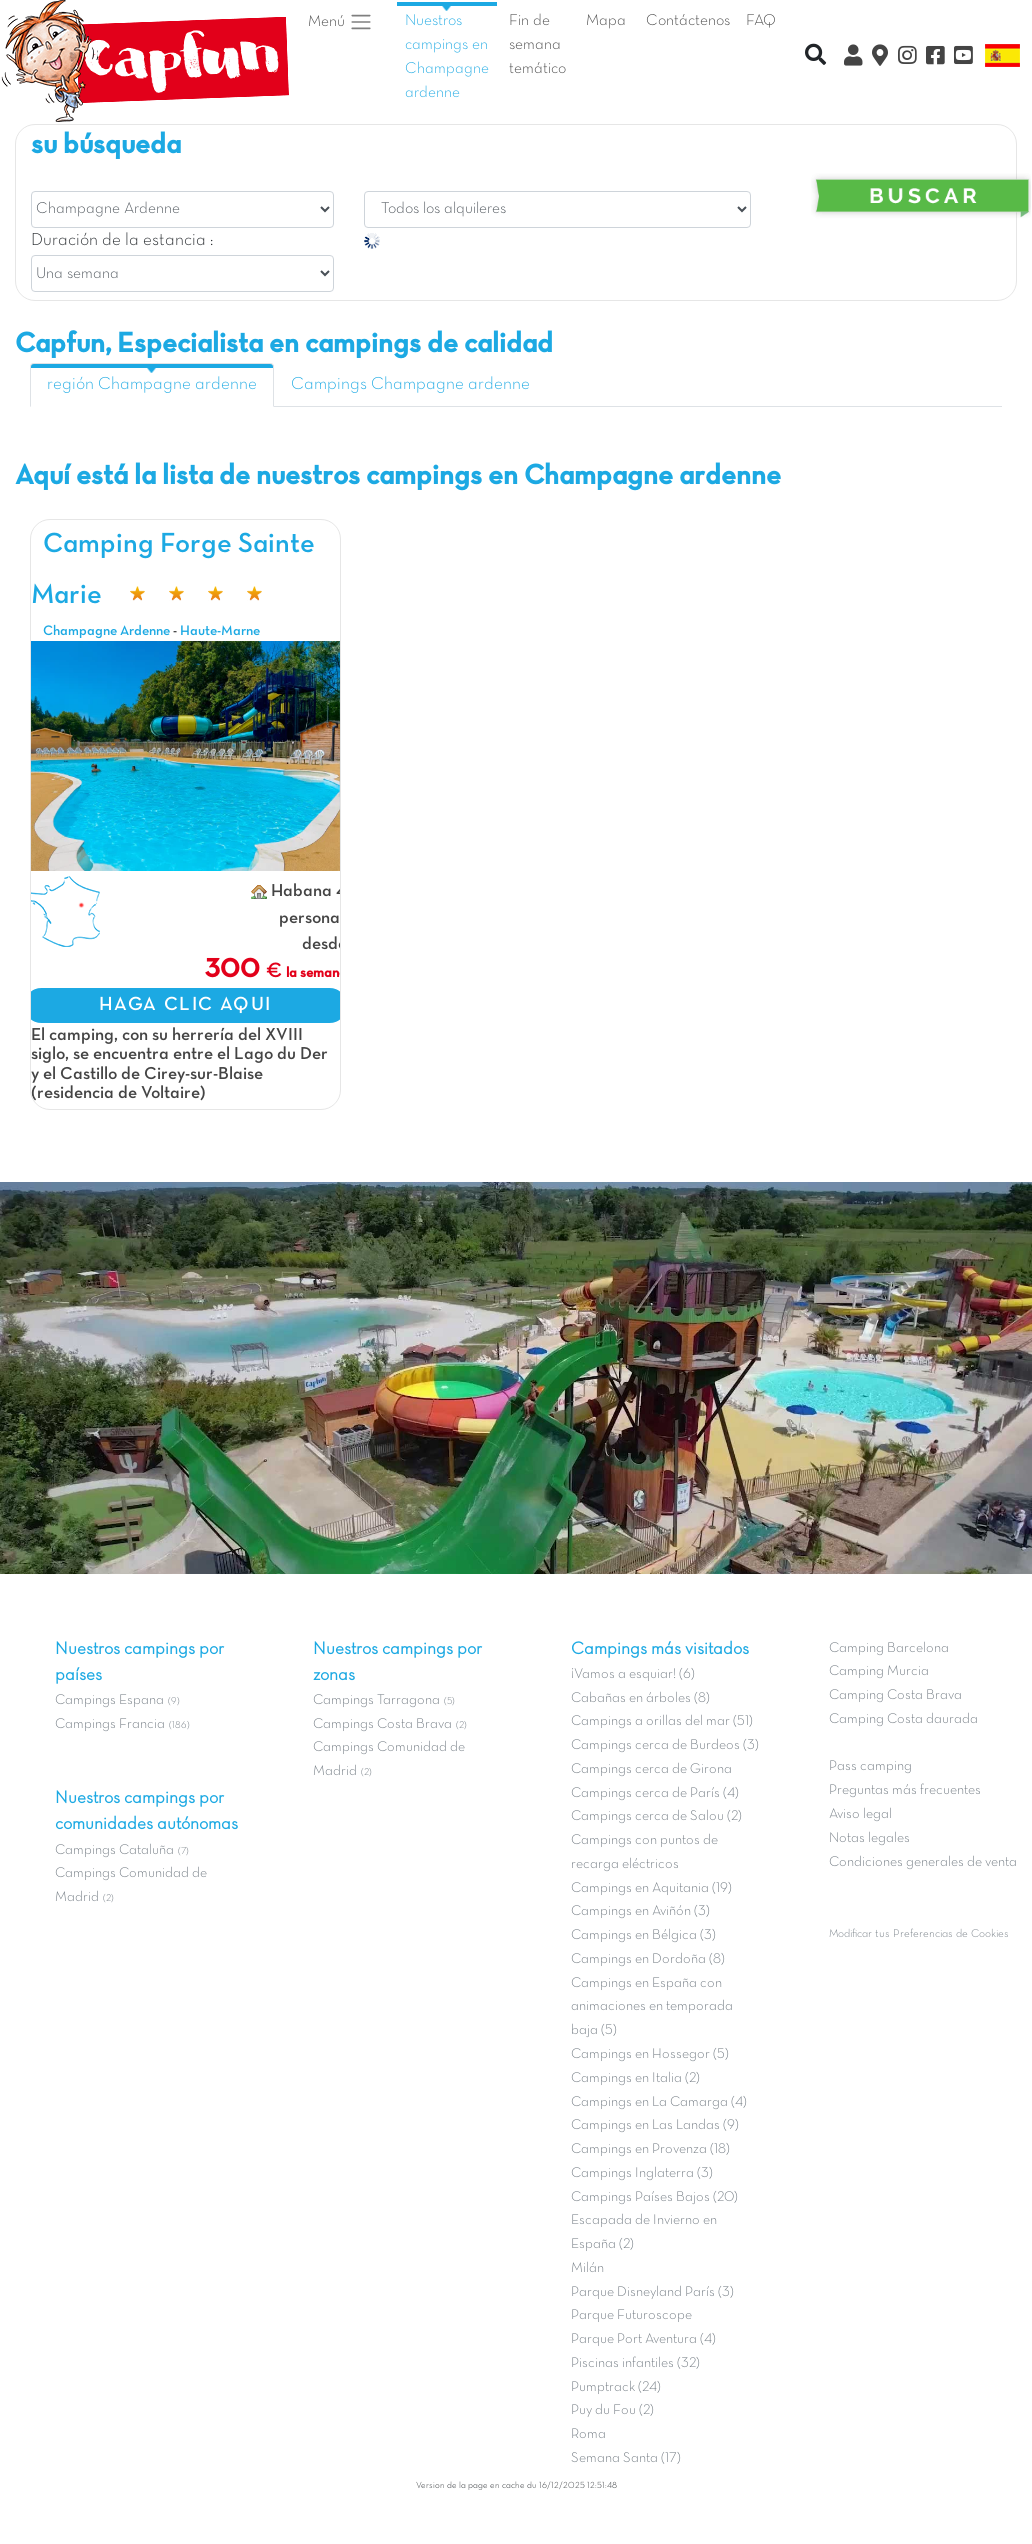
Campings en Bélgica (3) (643, 1935)
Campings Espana (109, 1700)
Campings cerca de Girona (651, 1769)
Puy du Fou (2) (612, 2410)
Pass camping (870, 1766)
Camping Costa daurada (903, 1719)
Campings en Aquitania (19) (651, 1888)
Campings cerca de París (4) (655, 1793)
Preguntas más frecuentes (905, 1790)
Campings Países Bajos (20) (654, 2197)
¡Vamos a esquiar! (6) (633, 1674)
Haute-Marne (220, 631)
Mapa (606, 21)
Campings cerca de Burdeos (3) (665, 1745)
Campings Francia (110, 1724)
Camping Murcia (879, 1671)
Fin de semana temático (537, 45)
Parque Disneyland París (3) (652, 2292)
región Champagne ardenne (152, 385)
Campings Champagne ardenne (410, 385)
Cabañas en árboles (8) (640, 1698)
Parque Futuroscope (631, 2315)
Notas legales (869, 1838)
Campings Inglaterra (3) (642, 2173)
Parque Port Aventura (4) (643, 2339)
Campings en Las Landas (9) (655, 2125)
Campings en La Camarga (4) (659, 2102)
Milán (587, 2268)
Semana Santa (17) (626, 2458)
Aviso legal (860, 1814)
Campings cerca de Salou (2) (656, 1816)
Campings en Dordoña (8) (648, 1959)
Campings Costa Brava (382, 1724)
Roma (588, 2434)
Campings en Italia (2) (635, 2078)
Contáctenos (688, 21)
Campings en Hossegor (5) (650, 2054)
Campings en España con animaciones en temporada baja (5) (652, 2007)
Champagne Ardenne (106, 631)
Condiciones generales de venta (923, 1862)
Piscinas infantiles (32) (635, 2363)
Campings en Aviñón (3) (640, 1911)
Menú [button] (340, 22)
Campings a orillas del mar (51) (662, 1721)
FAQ (761, 21)
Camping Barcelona (889, 1648)
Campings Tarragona (376, 1700)
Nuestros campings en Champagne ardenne (447, 56)
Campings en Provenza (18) (650, 2149)
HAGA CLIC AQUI (185, 1005)
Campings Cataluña (114, 1850)
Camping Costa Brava (895, 1695)
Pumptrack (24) (616, 2387)
